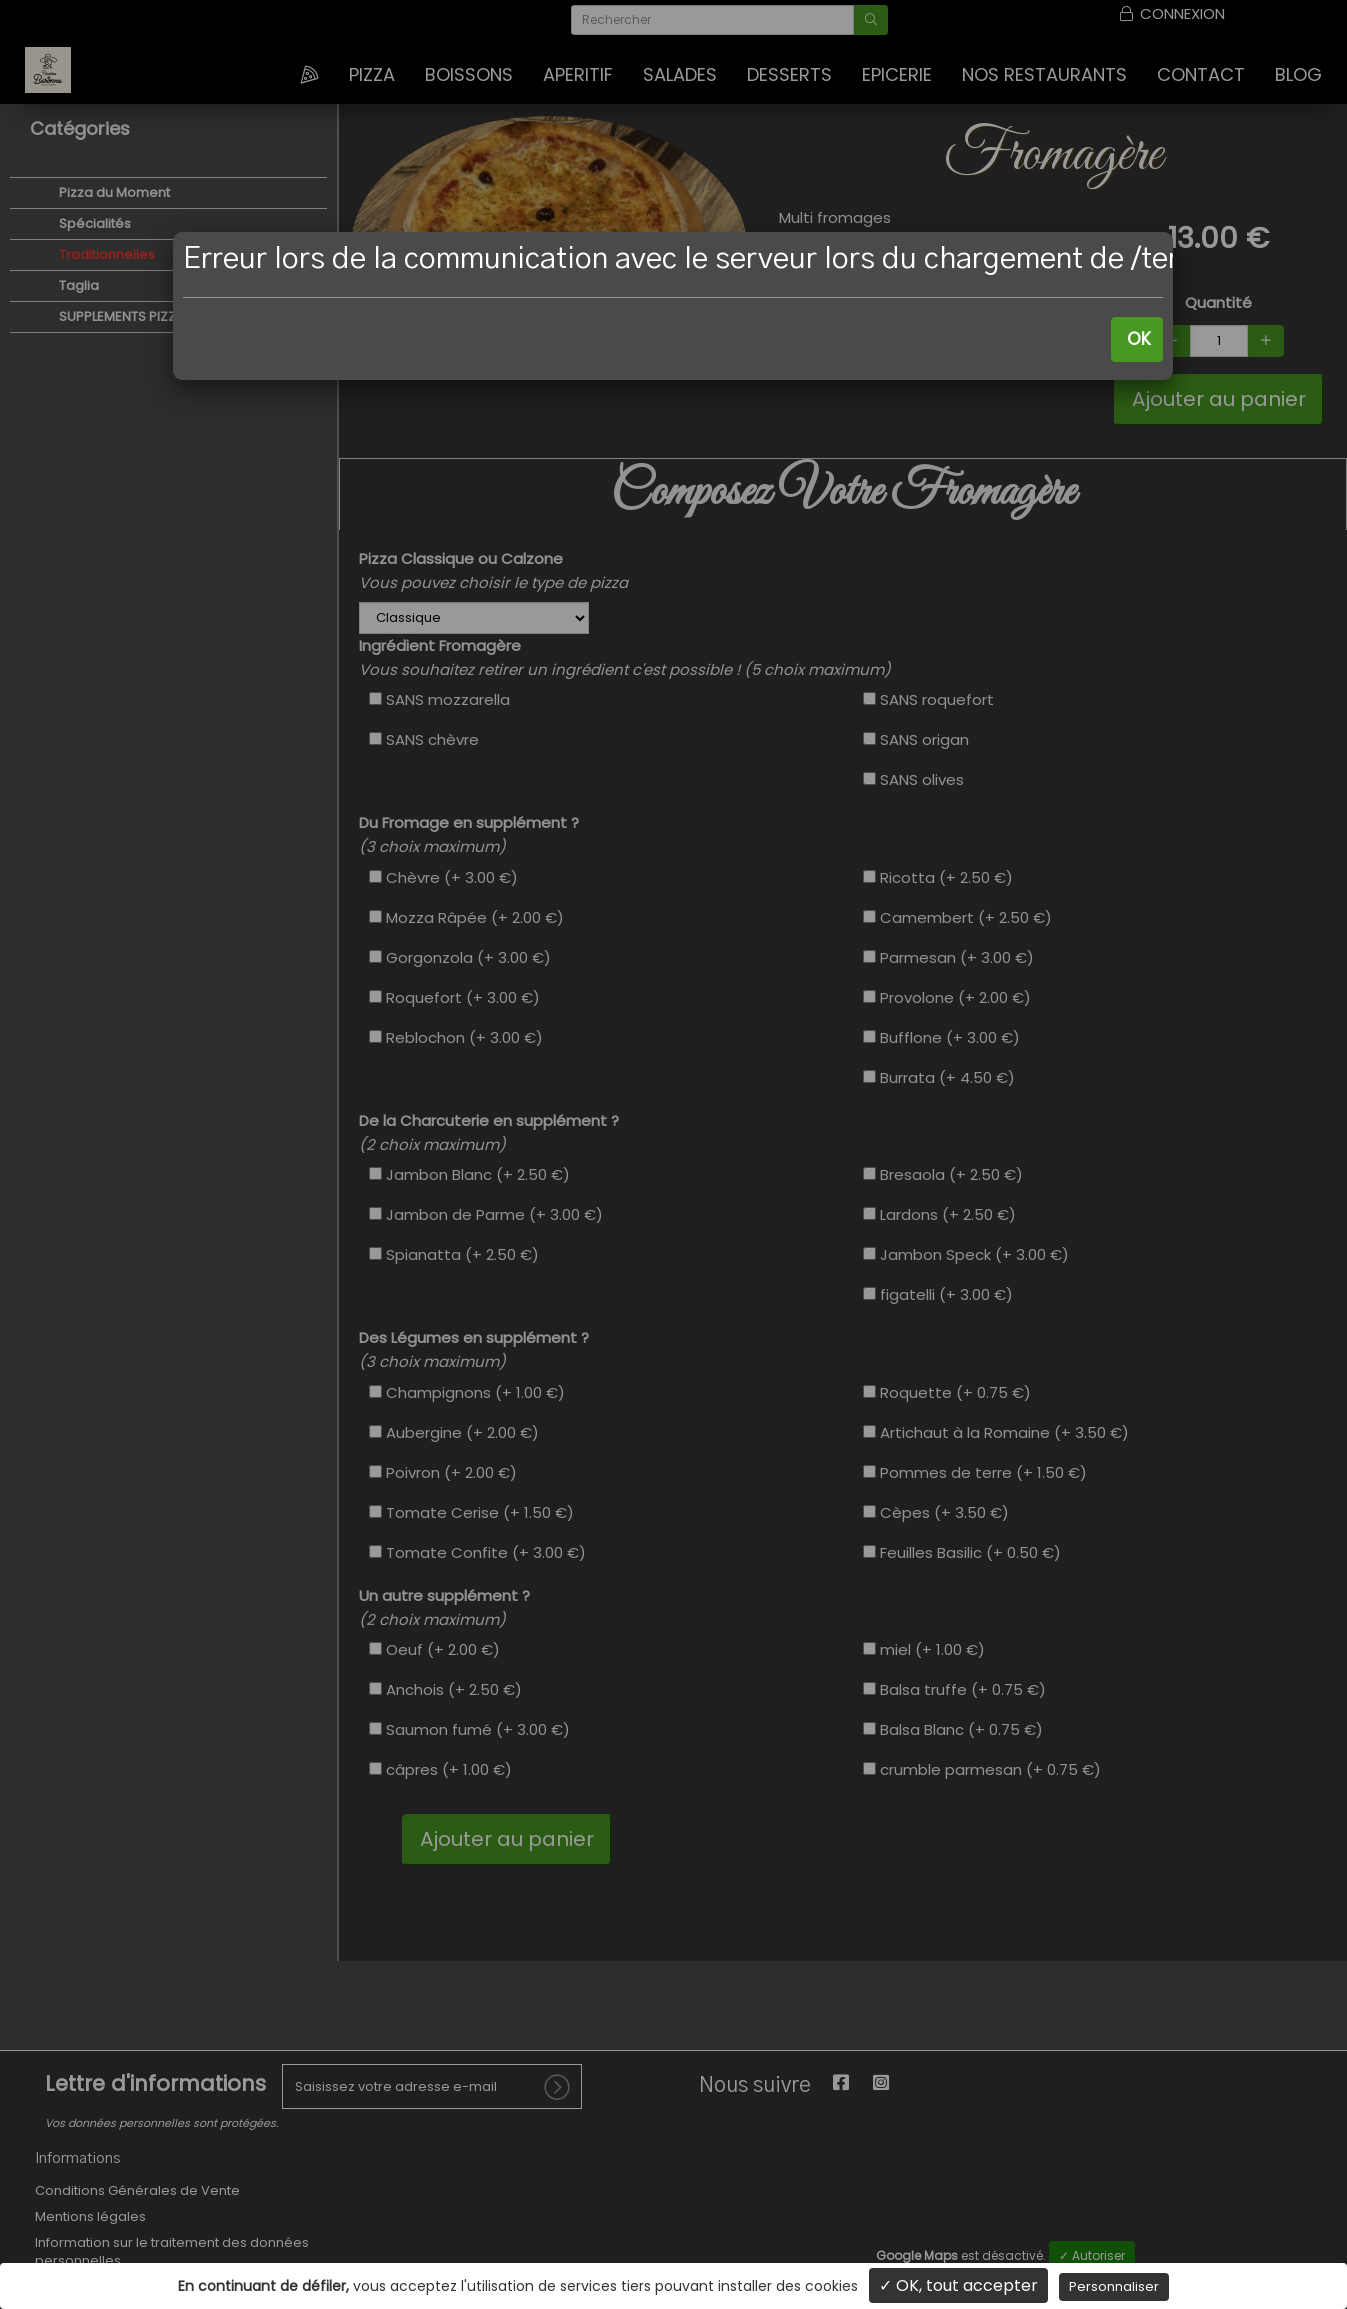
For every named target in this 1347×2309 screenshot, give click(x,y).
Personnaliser (1114, 2286)
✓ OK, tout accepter (958, 2285)
